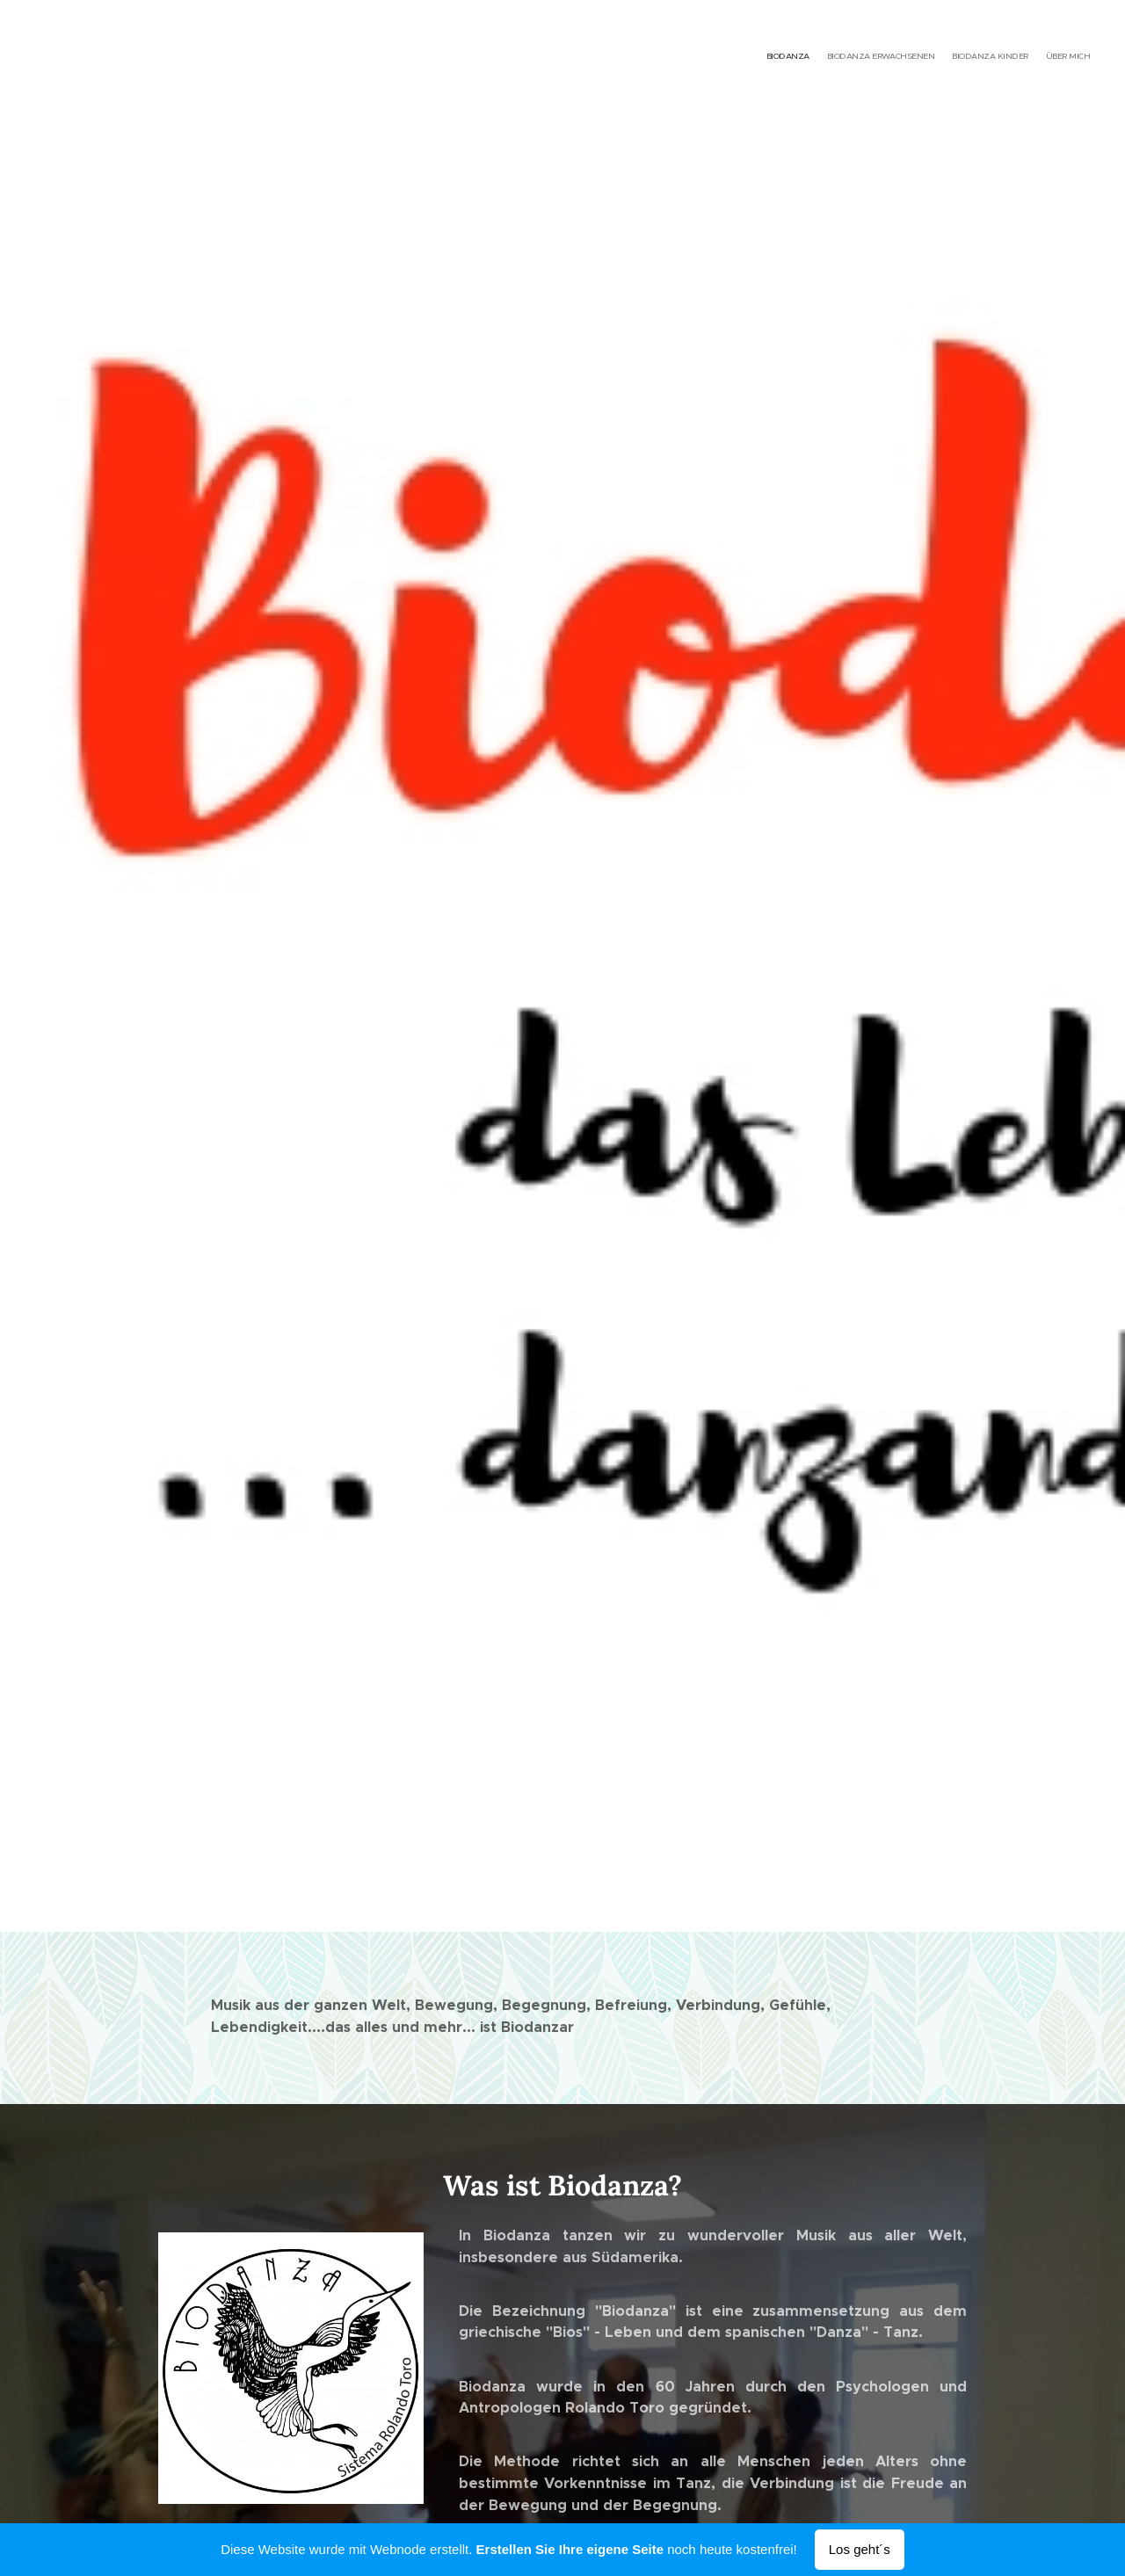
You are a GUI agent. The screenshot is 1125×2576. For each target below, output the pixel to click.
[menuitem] (1039, 57)
